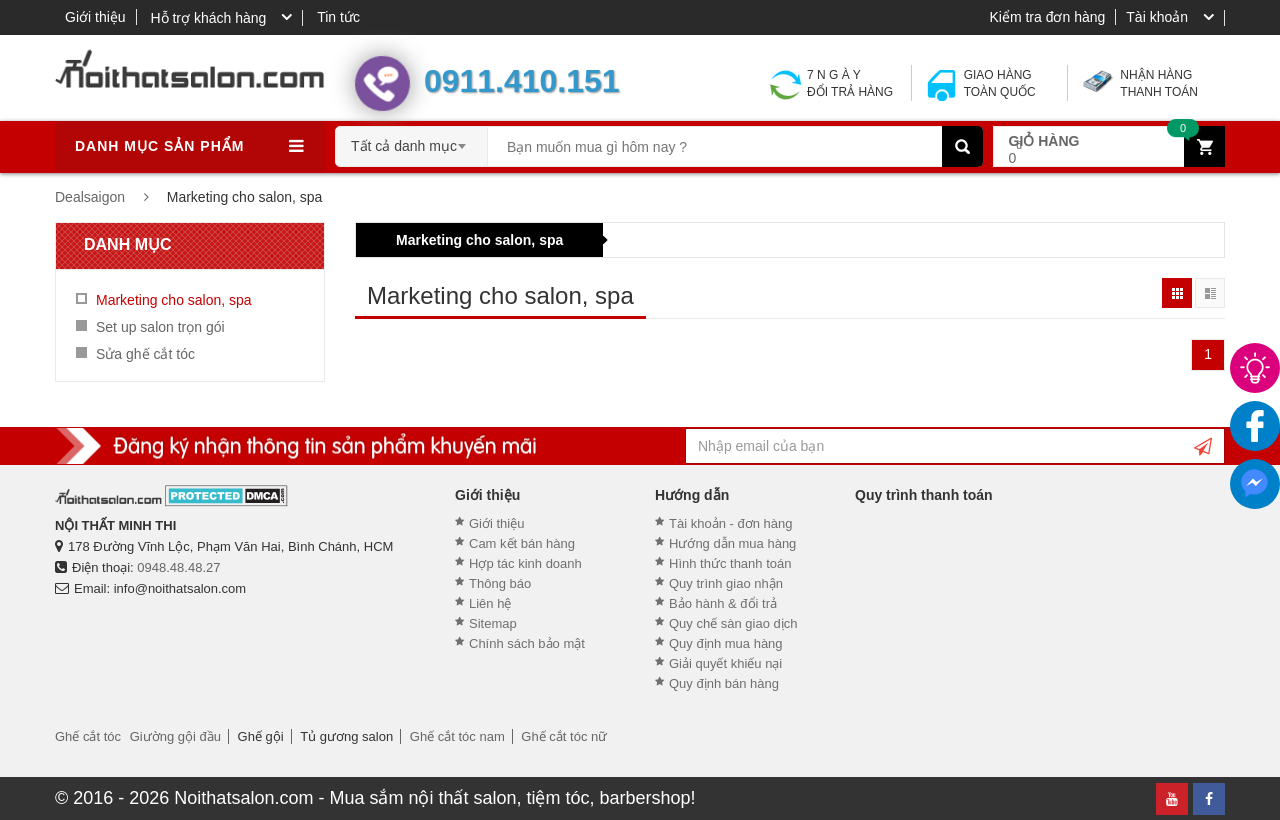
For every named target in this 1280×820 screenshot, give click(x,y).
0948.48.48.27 (178, 567)
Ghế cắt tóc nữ (564, 736)
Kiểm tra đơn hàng (1047, 17)
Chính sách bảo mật (527, 643)
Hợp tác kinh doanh (525, 563)
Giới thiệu (95, 17)
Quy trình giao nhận (726, 583)
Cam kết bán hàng (522, 543)
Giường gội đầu (175, 736)
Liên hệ (490, 603)
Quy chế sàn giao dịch (733, 623)
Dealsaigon (90, 197)
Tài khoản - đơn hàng (730, 523)
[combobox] (411, 140)
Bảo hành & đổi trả (723, 603)
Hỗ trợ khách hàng (208, 18)
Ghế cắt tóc (88, 736)
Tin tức (338, 17)
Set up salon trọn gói (160, 327)
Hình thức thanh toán (730, 563)
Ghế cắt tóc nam (457, 736)
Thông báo (500, 583)
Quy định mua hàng (726, 643)
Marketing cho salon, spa (479, 240)
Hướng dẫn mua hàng (732, 543)
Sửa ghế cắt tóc (145, 354)
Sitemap (493, 623)
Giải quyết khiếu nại (725, 663)
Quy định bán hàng (724, 683)
